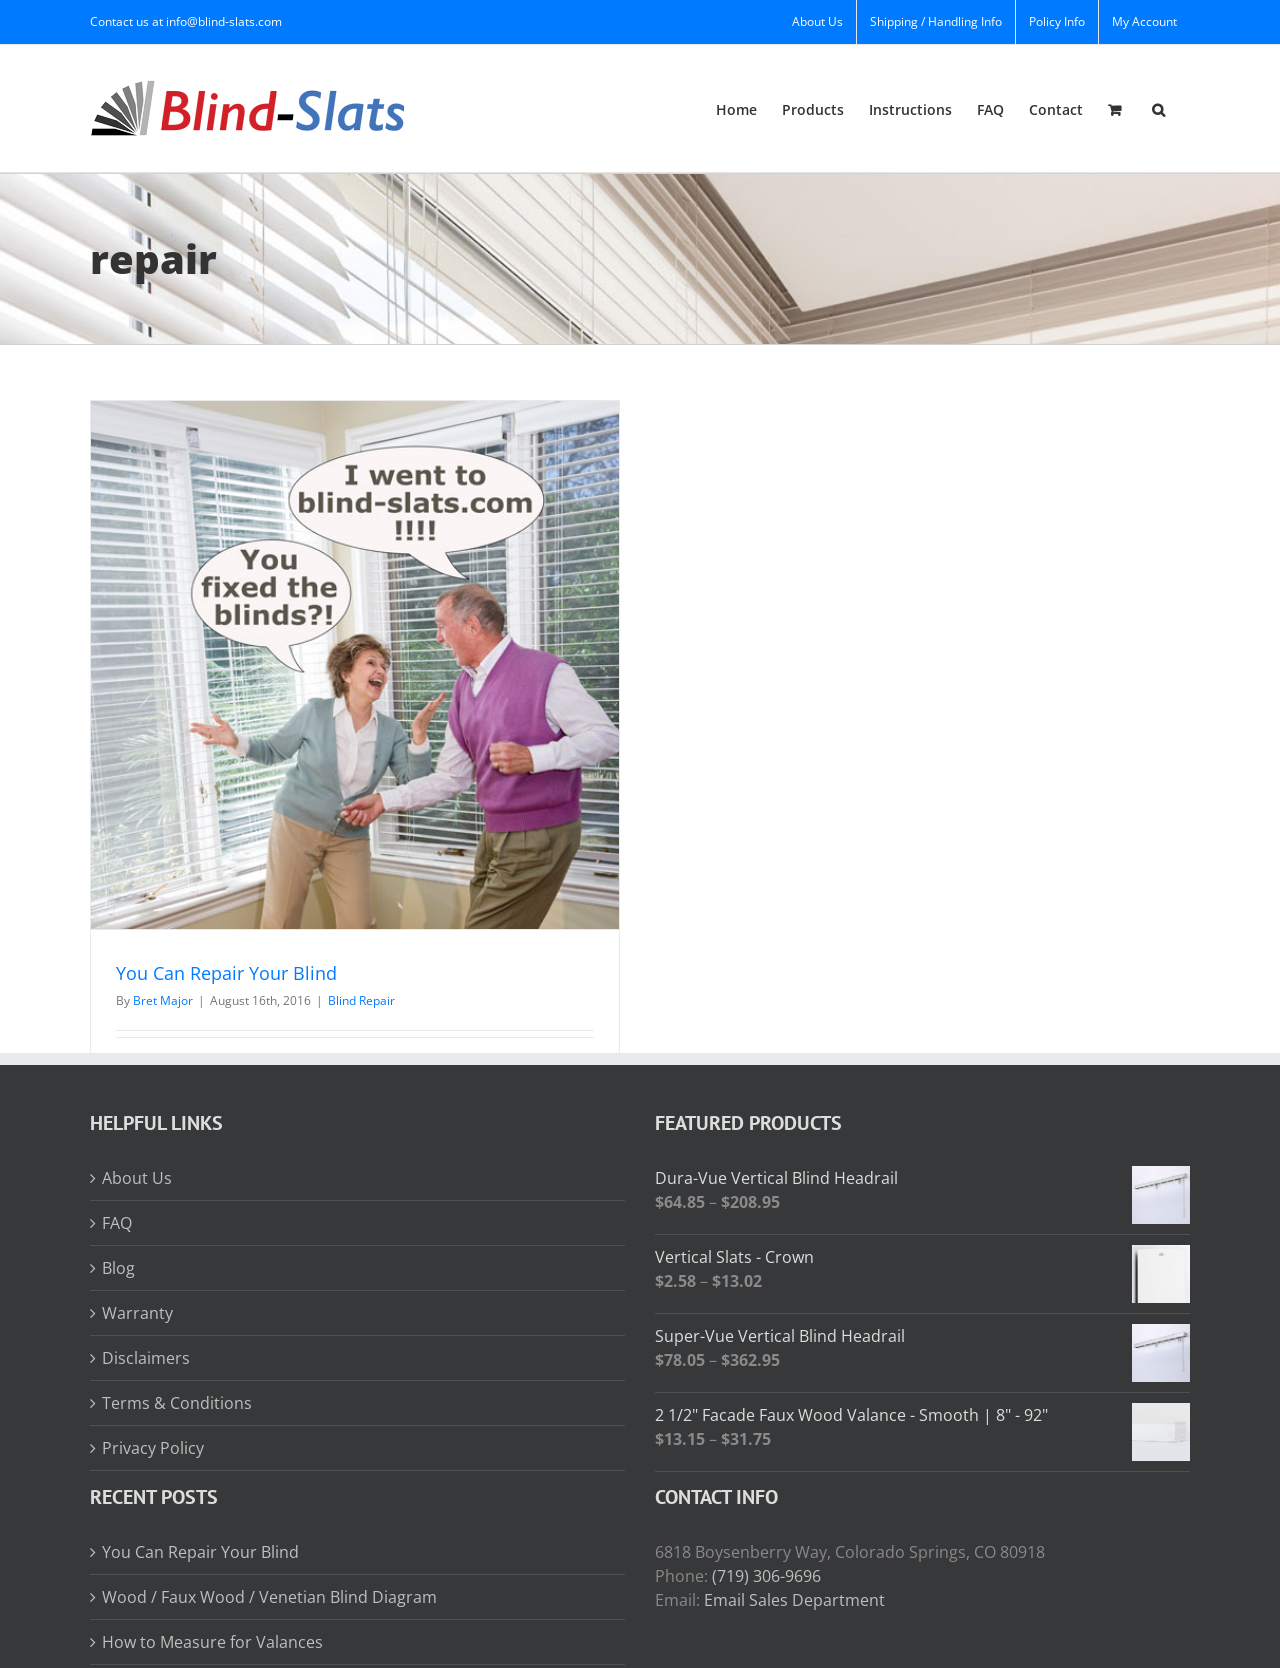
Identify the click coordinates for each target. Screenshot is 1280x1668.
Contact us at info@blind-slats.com (186, 21)
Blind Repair (361, 1000)
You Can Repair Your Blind (226, 973)
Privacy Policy (153, 1448)
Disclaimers (146, 1358)
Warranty (137, 1313)
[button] (1158, 108)
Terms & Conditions (177, 1403)
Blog (118, 1268)
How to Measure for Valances (212, 1642)
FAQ (117, 1223)
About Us (137, 1178)
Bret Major (163, 1000)
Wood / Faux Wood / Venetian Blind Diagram (269, 1597)
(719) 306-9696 (766, 1576)
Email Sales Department (794, 1600)
